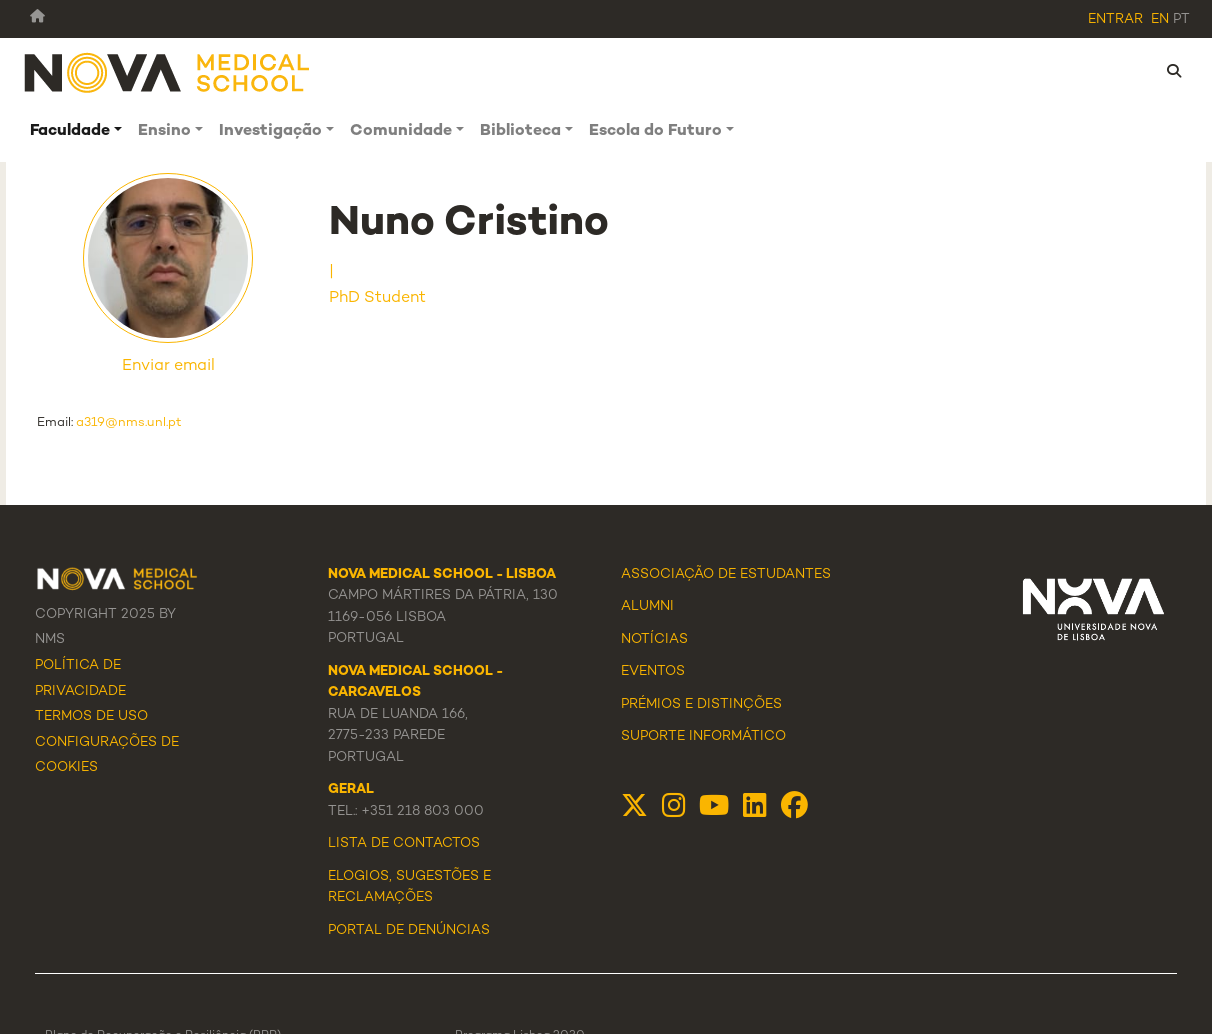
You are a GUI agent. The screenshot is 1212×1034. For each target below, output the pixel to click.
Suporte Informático (703, 737)
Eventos (653, 672)
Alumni (647, 607)
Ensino (164, 131)
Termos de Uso (91, 717)
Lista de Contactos (404, 844)
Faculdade (70, 131)
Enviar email (168, 366)
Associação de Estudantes (726, 575)
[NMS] (168, 71)
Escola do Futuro (655, 131)
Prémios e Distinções (701, 705)
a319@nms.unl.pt (129, 423)
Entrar (1115, 20)
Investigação (270, 131)
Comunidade (401, 131)
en (1160, 20)
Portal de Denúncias (409, 931)
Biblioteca (520, 131)
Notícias (654, 640)
